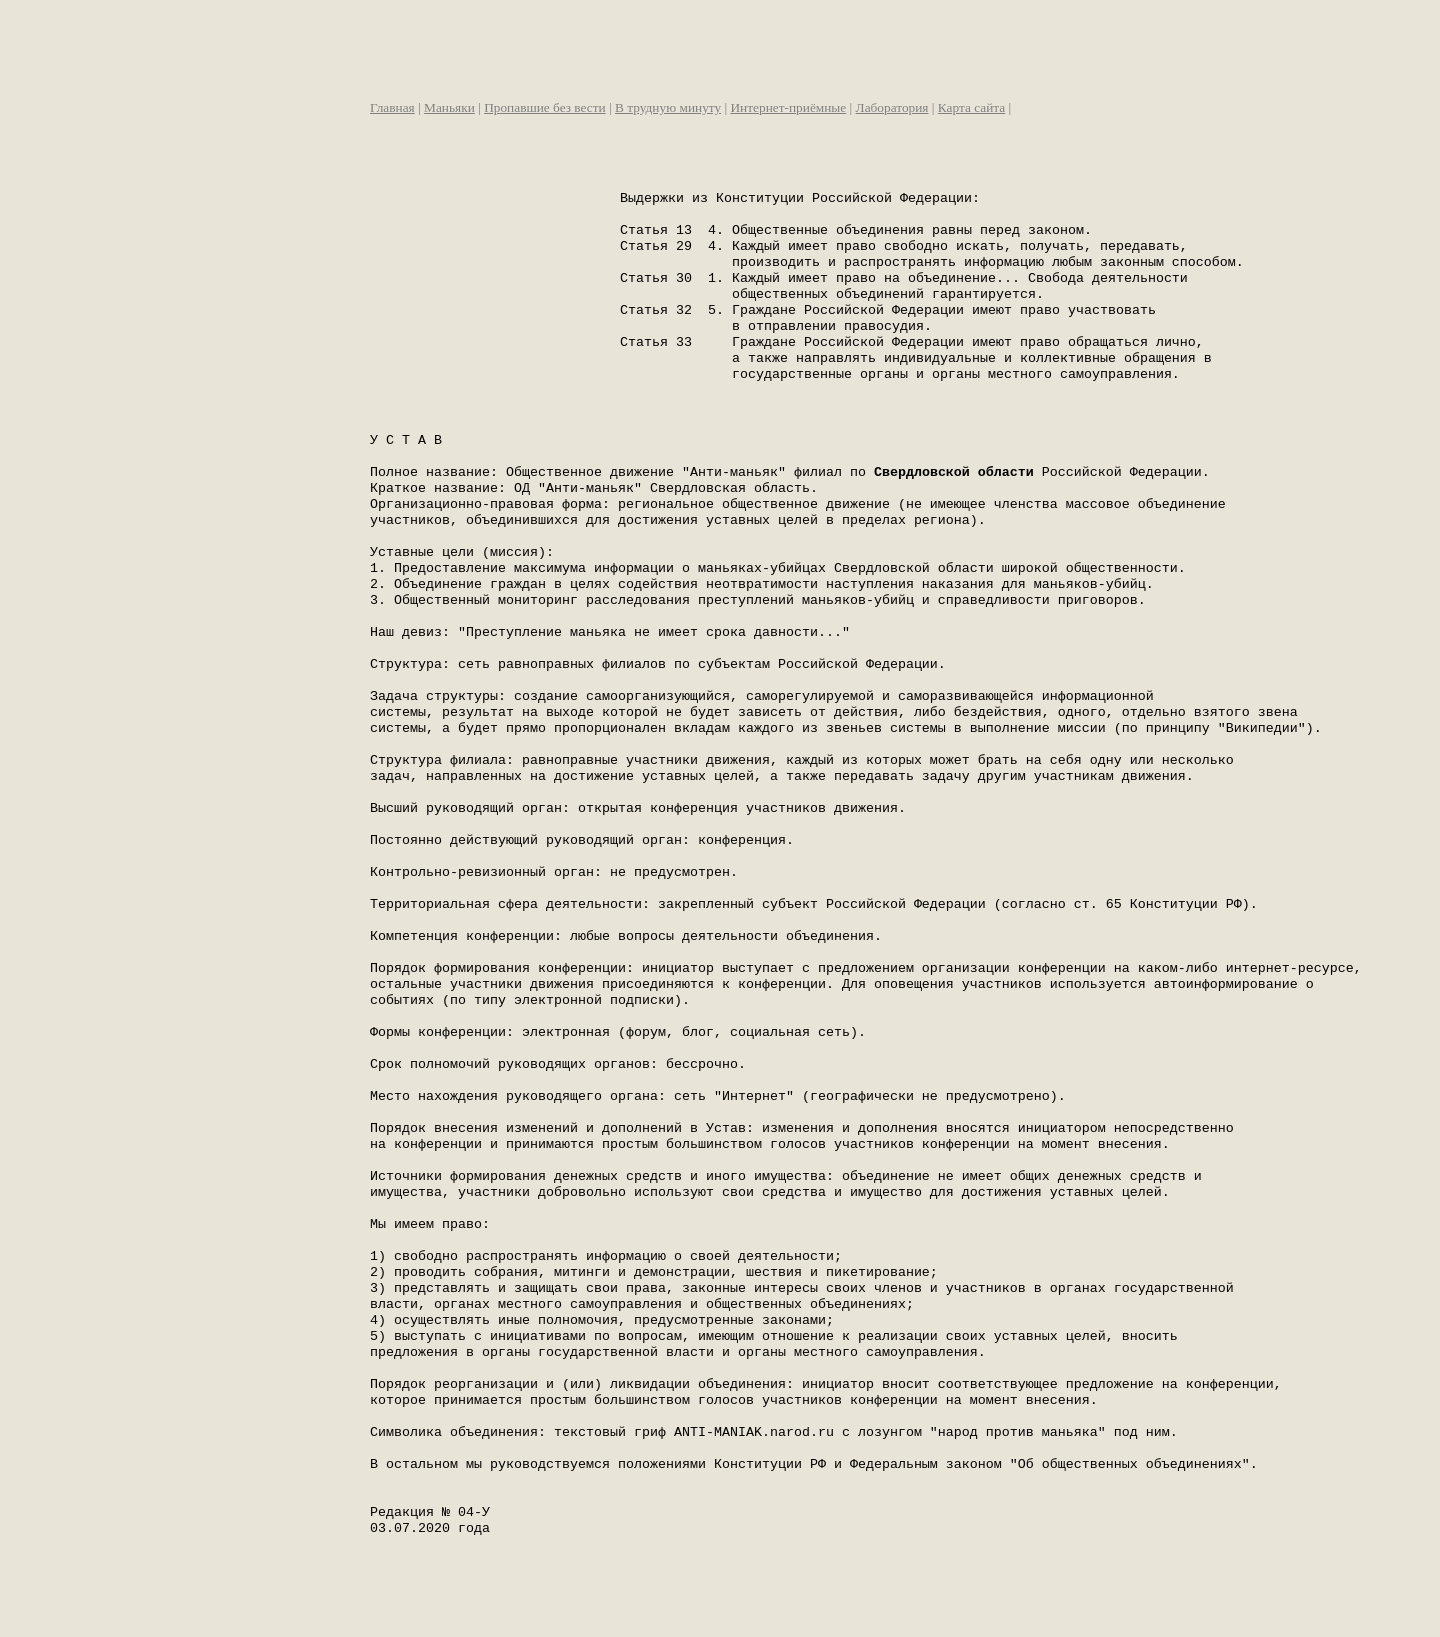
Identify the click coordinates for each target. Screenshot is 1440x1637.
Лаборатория (892, 107)
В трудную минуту (668, 107)
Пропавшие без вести (545, 107)
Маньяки (449, 107)
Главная (392, 107)
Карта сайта (971, 107)
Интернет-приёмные (788, 107)
